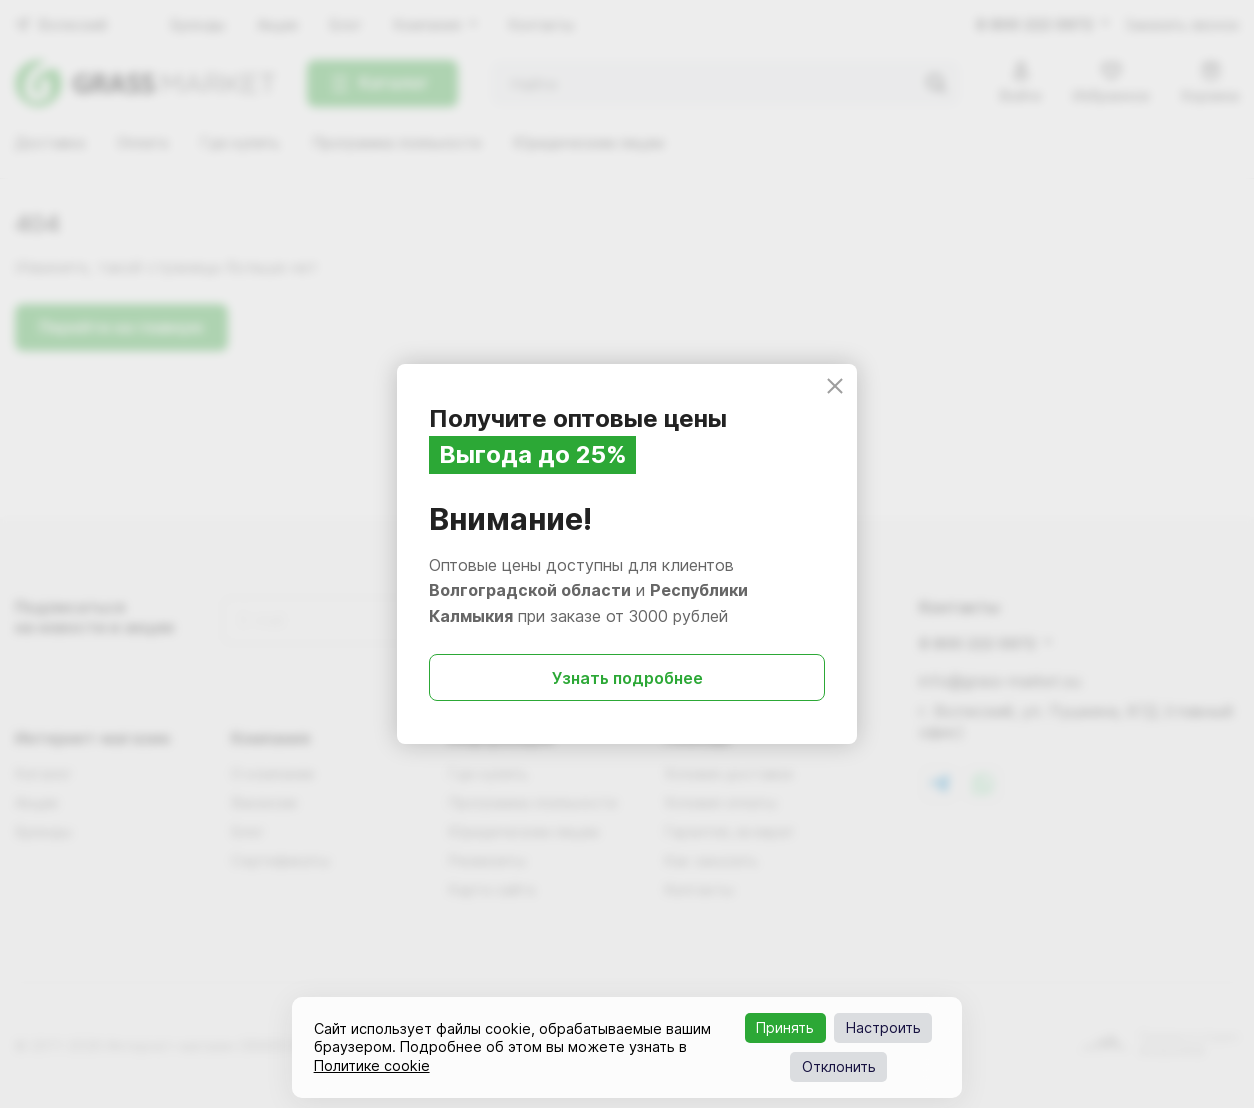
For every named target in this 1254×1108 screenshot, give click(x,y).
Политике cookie (372, 1065)
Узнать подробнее (627, 678)
